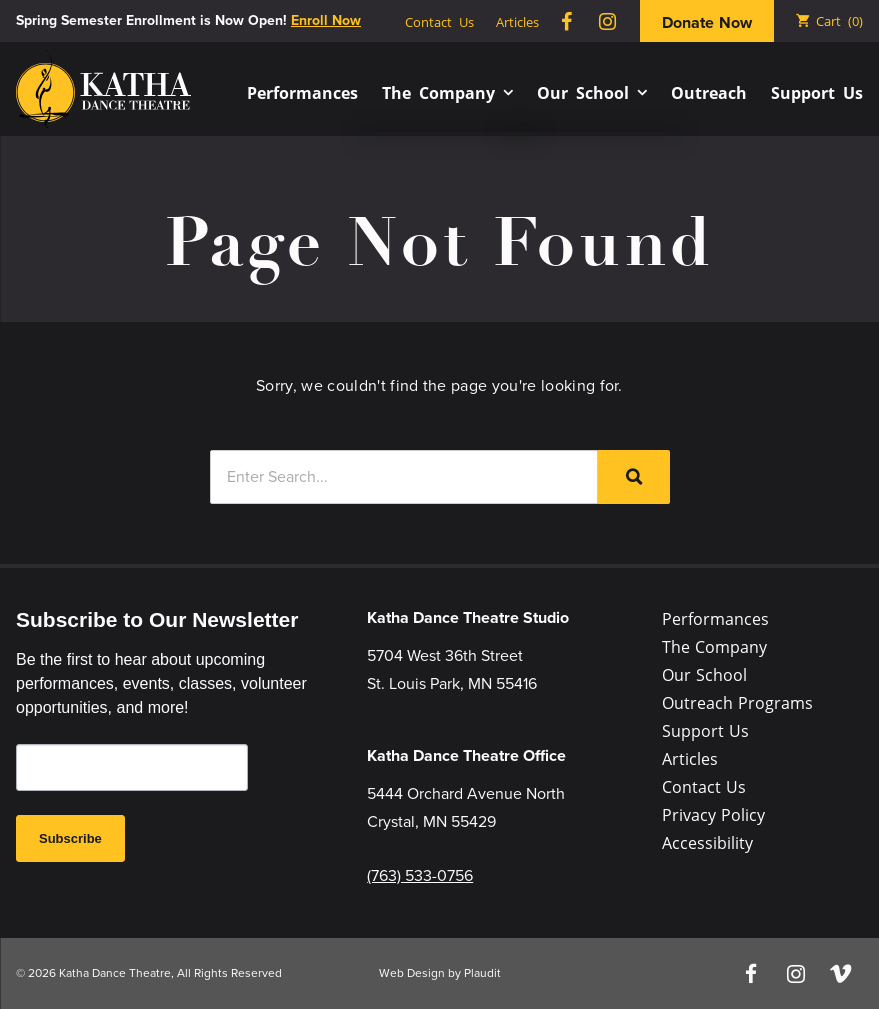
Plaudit (482, 973)
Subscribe (70, 838)
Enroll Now (326, 20)
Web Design (412, 973)
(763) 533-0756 (420, 875)
